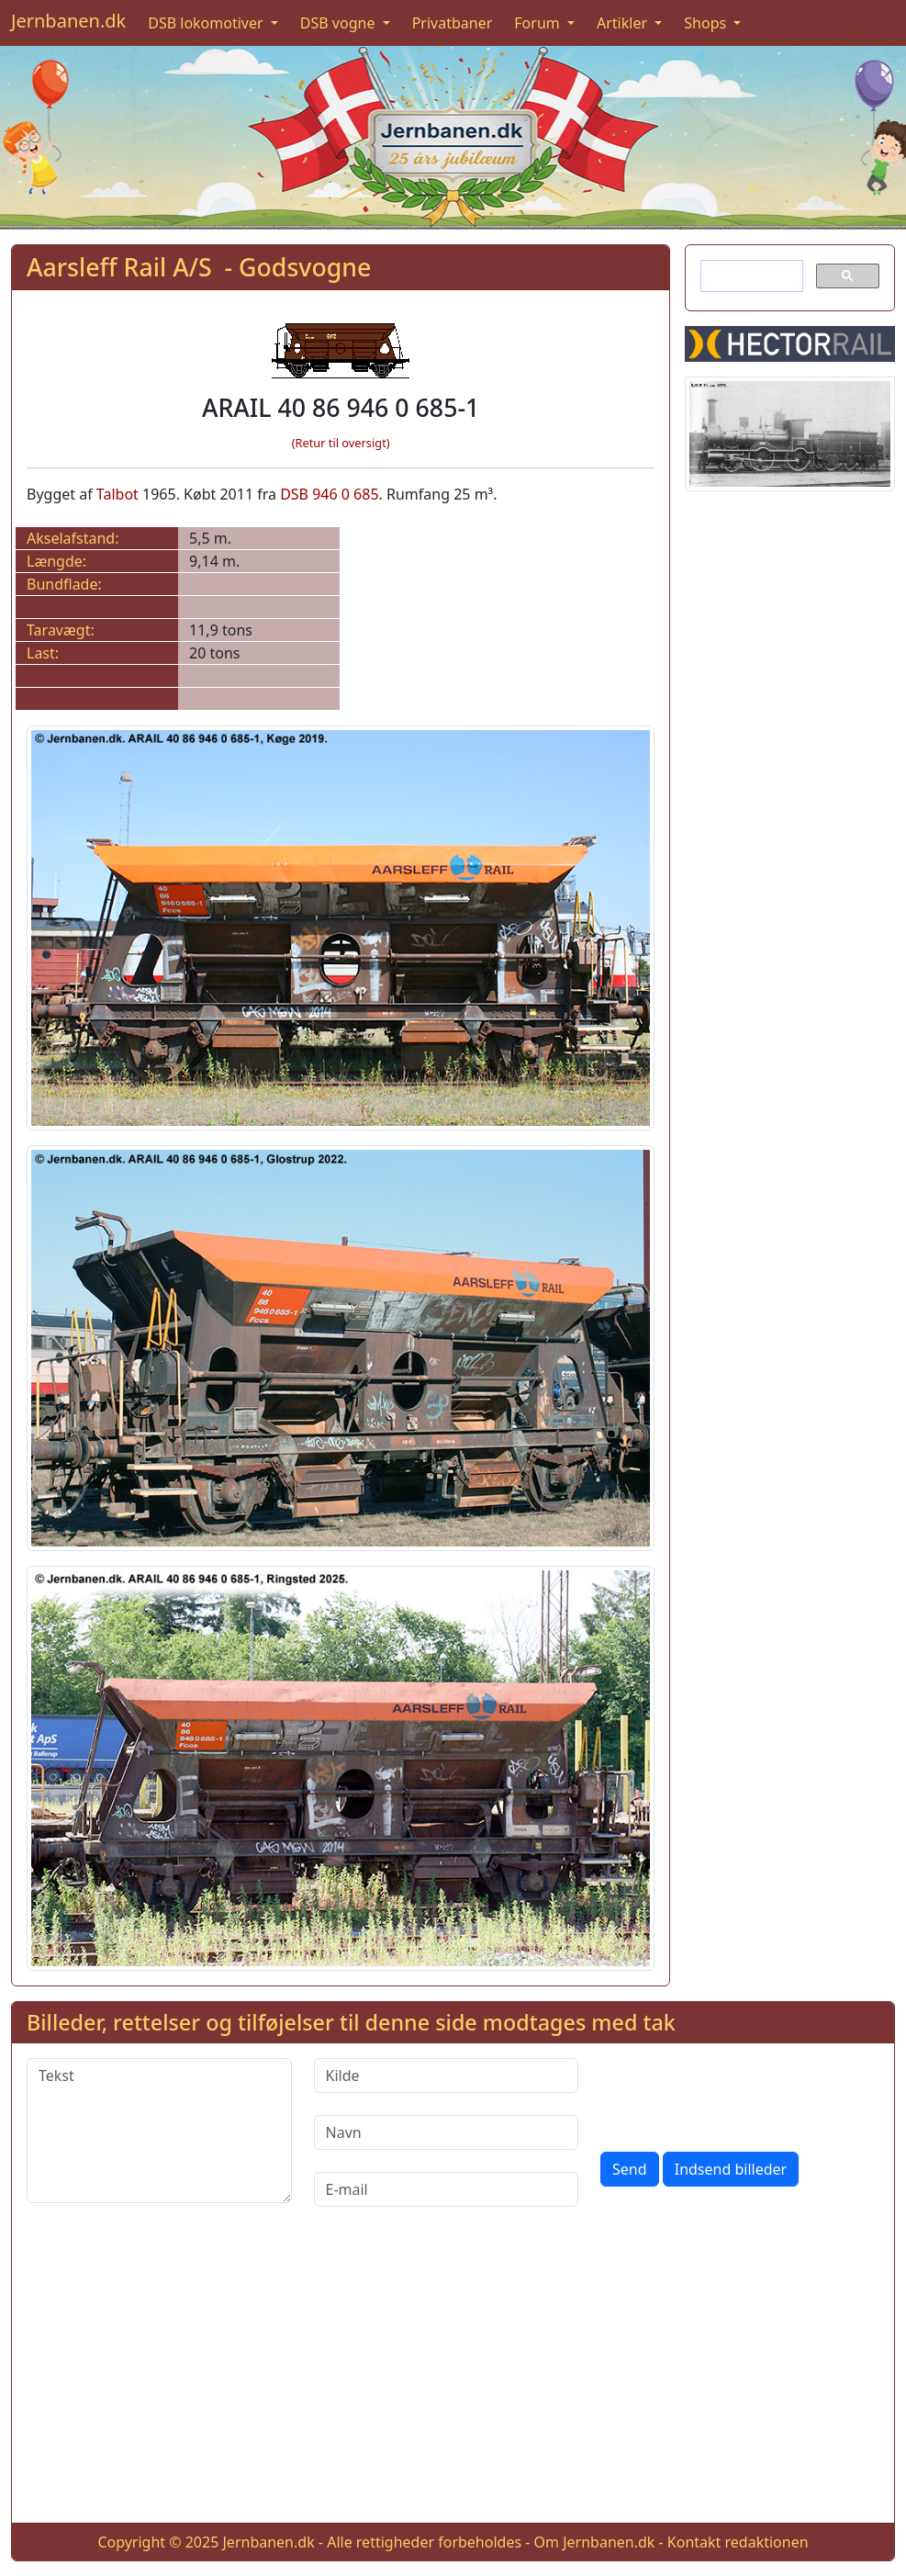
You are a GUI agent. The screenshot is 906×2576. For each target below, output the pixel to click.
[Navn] (446, 2132)
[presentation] (739, 2094)
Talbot (117, 494)
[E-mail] (446, 2189)
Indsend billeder (731, 2169)
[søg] (750, 276)
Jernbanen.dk (68, 20)
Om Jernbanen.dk (594, 2542)
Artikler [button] (624, 23)
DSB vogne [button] (339, 23)
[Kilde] (446, 2075)
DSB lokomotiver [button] (207, 23)
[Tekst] (159, 2130)
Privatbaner (452, 23)
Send (629, 2169)
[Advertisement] (453, 2379)
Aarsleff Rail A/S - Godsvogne (199, 267)
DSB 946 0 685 (329, 494)
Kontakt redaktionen (738, 2542)
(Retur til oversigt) (341, 442)
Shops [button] (707, 23)
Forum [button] (539, 23)
